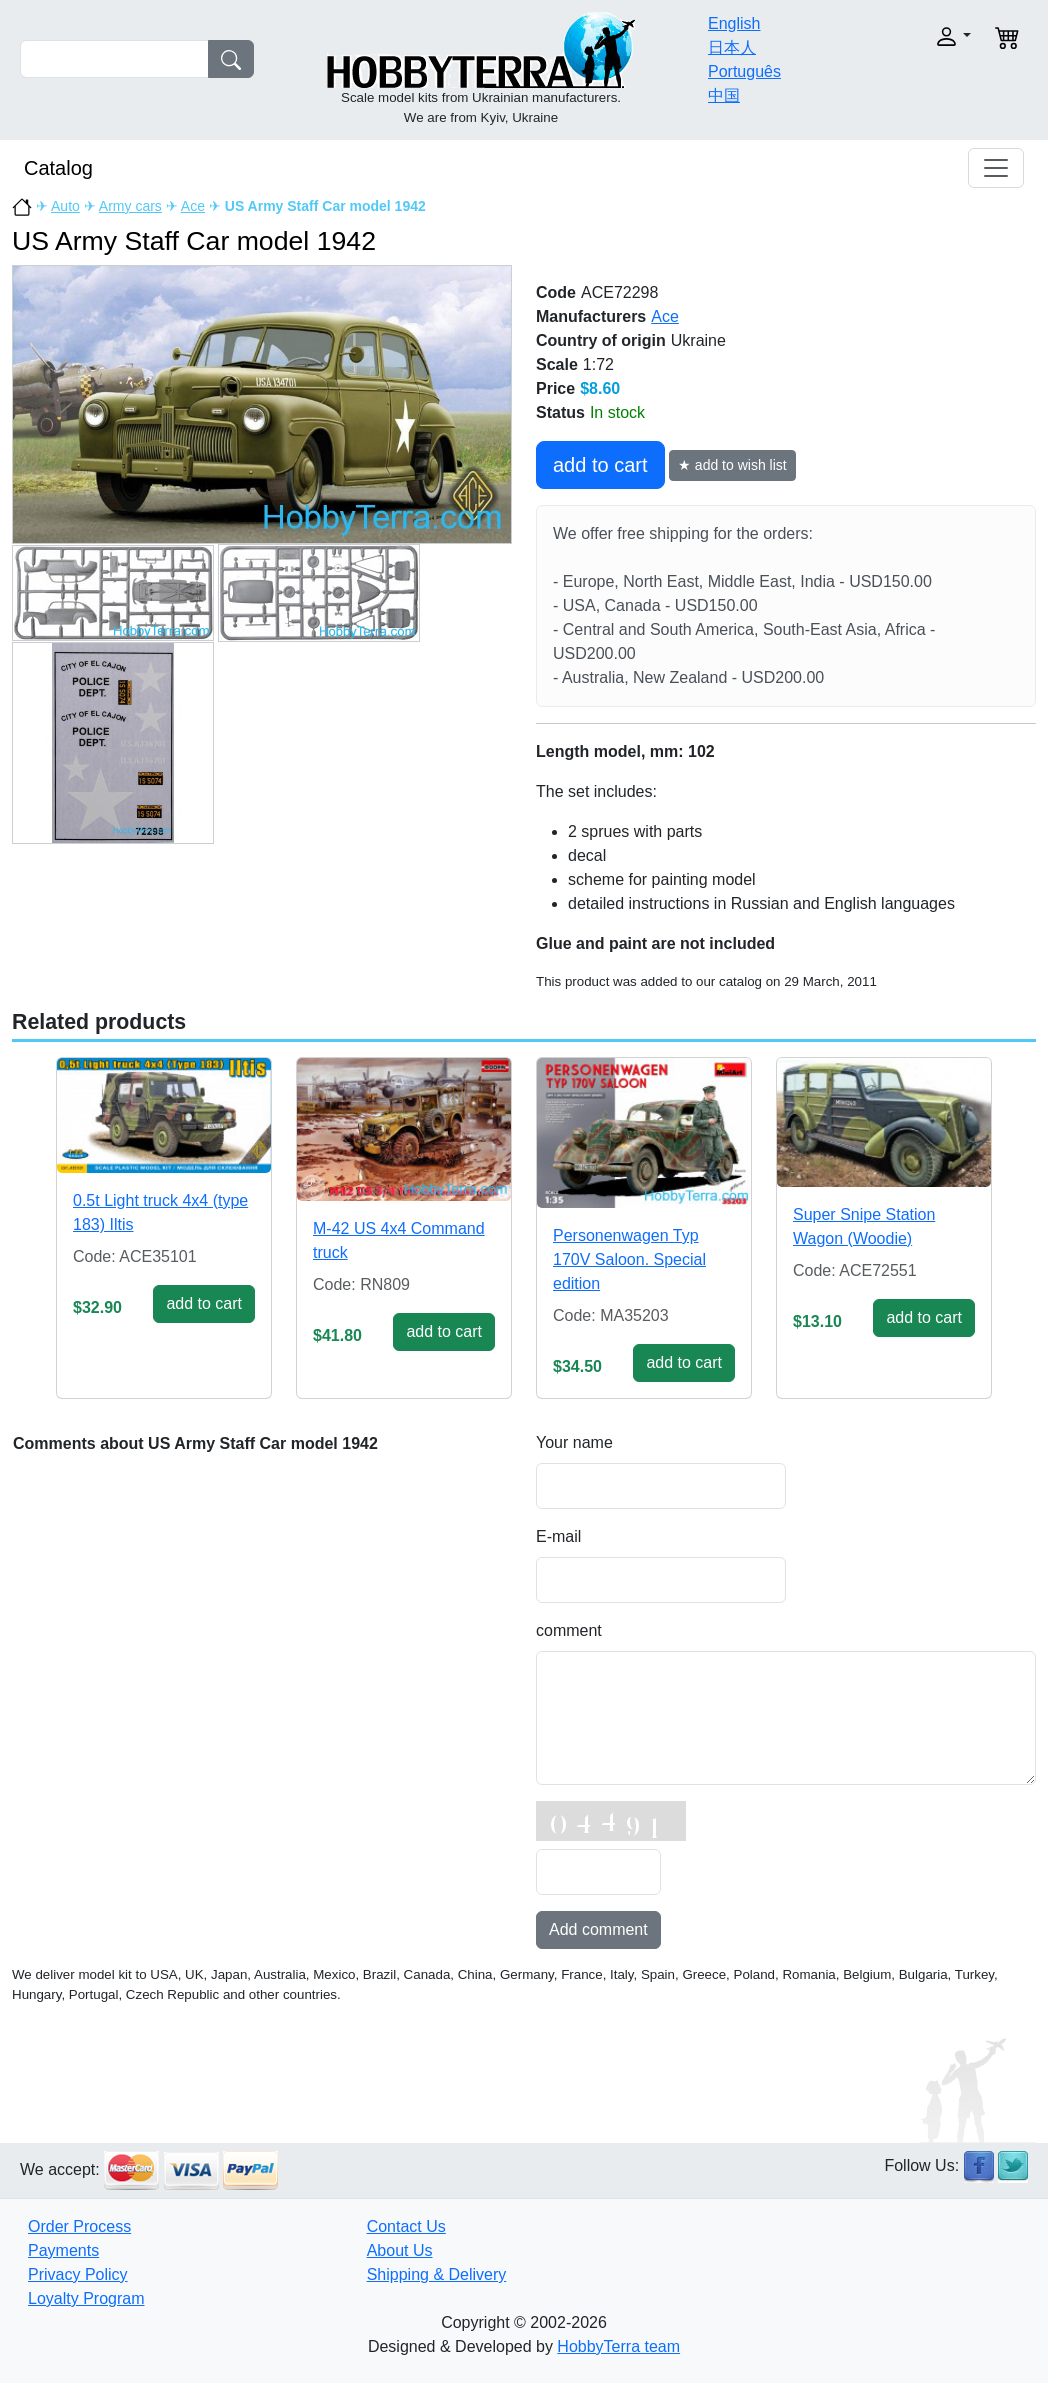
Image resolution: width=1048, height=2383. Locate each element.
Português (744, 71)
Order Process (79, 2226)
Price (555, 388)
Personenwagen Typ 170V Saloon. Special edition (629, 1259)
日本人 (732, 47)
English (734, 23)
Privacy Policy (78, 2274)
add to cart (600, 465)
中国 (724, 95)
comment (569, 1630)
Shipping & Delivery (437, 2274)
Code (556, 292)
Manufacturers (591, 316)
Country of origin (601, 340)
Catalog (58, 168)
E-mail (558, 1536)
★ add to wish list (732, 465)
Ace (193, 206)
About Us (400, 2250)
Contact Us (406, 2226)
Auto (65, 206)
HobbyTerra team (618, 2346)
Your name (574, 1442)
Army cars (130, 206)
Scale (557, 364)
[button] (925, 36)
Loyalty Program (86, 2298)
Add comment (598, 1929)
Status (560, 412)
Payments (63, 2250)
